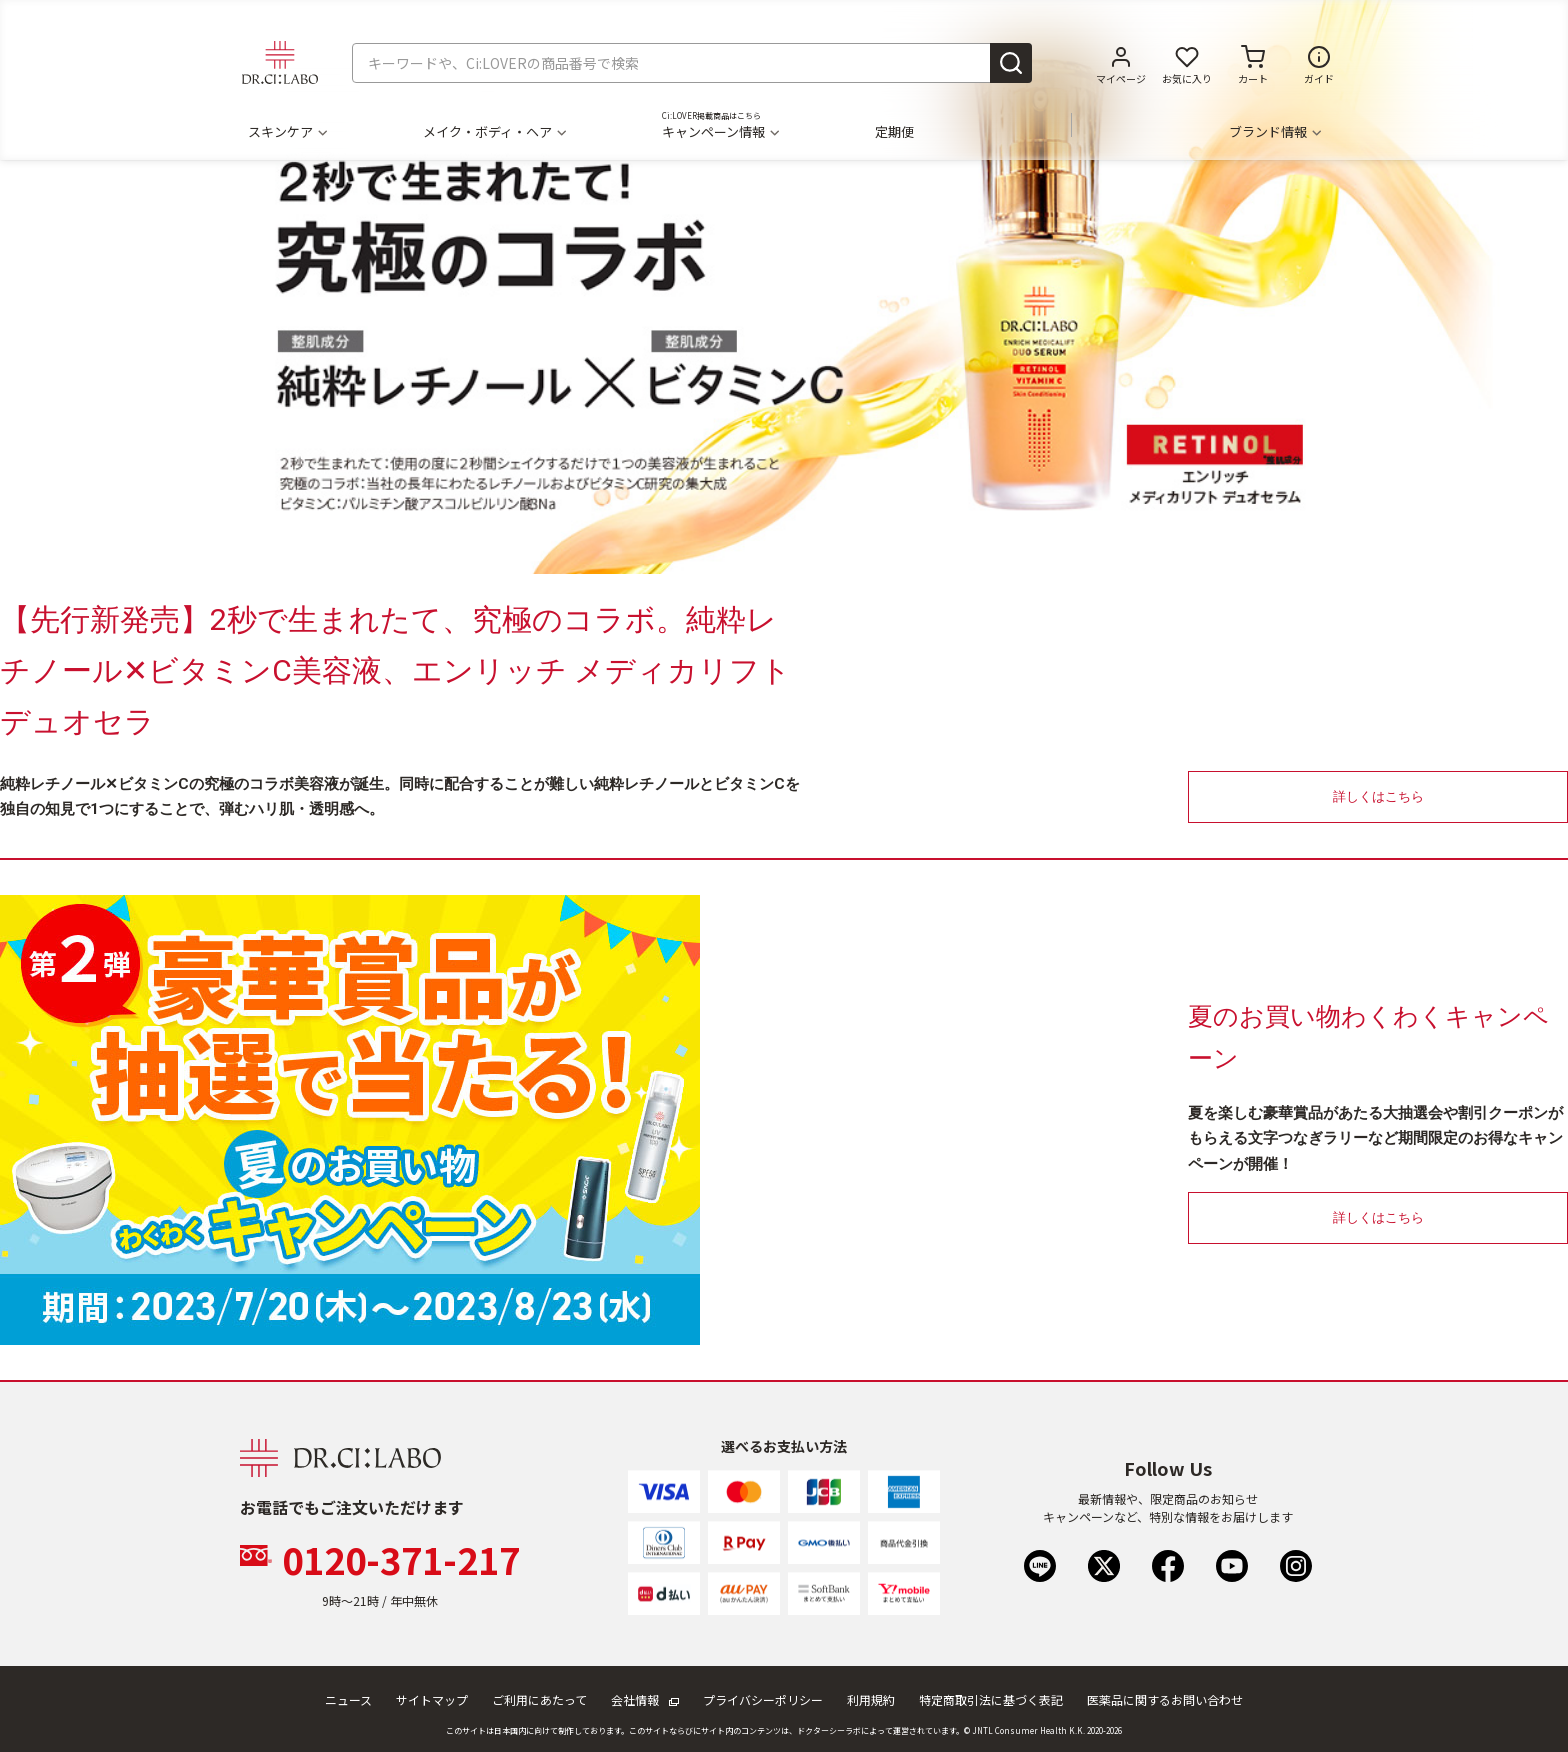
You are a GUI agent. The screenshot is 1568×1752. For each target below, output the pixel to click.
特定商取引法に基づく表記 (991, 1699)
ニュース (348, 1699)
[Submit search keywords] (1011, 63)
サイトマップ (432, 1699)
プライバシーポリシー (763, 1699)
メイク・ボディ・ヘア (494, 132)
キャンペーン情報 (720, 132)
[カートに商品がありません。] (1253, 63)
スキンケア (287, 132)
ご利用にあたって (539, 1699)
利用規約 (871, 1699)
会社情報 (645, 1699)
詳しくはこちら (1378, 796)
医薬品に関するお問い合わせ (1165, 1699)
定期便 (894, 132)
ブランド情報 (1274, 132)
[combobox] (692, 63)
